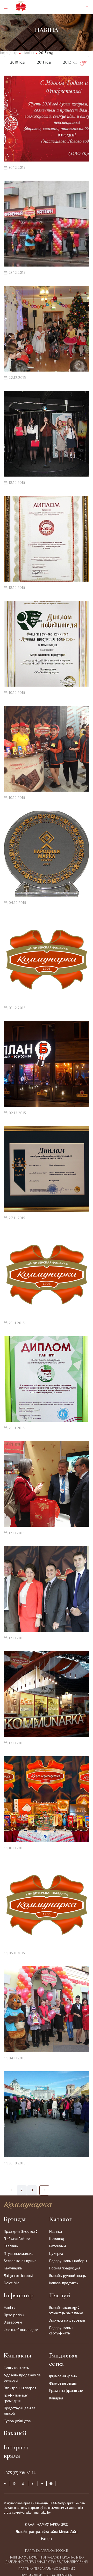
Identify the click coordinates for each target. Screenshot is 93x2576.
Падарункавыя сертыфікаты (61, 2330)
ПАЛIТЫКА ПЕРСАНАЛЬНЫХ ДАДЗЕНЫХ (46, 2569)
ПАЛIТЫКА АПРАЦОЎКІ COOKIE (46, 2551)
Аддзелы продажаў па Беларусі (22, 2378)
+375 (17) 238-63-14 (20, 2473)
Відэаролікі (13, 2322)
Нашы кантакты (16, 2368)
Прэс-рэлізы (14, 2315)
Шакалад (56, 2239)
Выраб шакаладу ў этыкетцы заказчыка (66, 2310)
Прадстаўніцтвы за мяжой (19, 2411)
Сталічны (11, 2246)
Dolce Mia (11, 2283)
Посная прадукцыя (64, 2268)
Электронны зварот (20, 2388)
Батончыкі (57, 2246)
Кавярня (56, 2398)
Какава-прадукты (63, 2283)
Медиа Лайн (68, 2532)
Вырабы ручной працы (67, 2276)
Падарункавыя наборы (68, 2261)
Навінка (55, 2232)
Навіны (9, 2308)
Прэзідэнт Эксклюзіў (20, 2232)
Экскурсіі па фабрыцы (67, 2321)
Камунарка (13, 2268)
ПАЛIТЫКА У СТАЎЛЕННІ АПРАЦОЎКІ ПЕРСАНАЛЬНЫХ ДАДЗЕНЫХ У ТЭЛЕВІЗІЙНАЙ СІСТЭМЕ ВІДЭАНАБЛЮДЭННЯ (47, 2560)
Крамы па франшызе (66, 2391)
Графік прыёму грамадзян (16, 2398)
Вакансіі (15, 2433)
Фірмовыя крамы (63, 2376)
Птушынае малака (18, 2254)
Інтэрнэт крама (16, 2451)
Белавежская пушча (20, 2261)
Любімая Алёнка (17, 2239)
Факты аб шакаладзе (21, 2330)
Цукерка (56, 2254)
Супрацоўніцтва (17, 2421)
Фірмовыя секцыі (63, 2384)
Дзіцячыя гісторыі (18, 2276)
